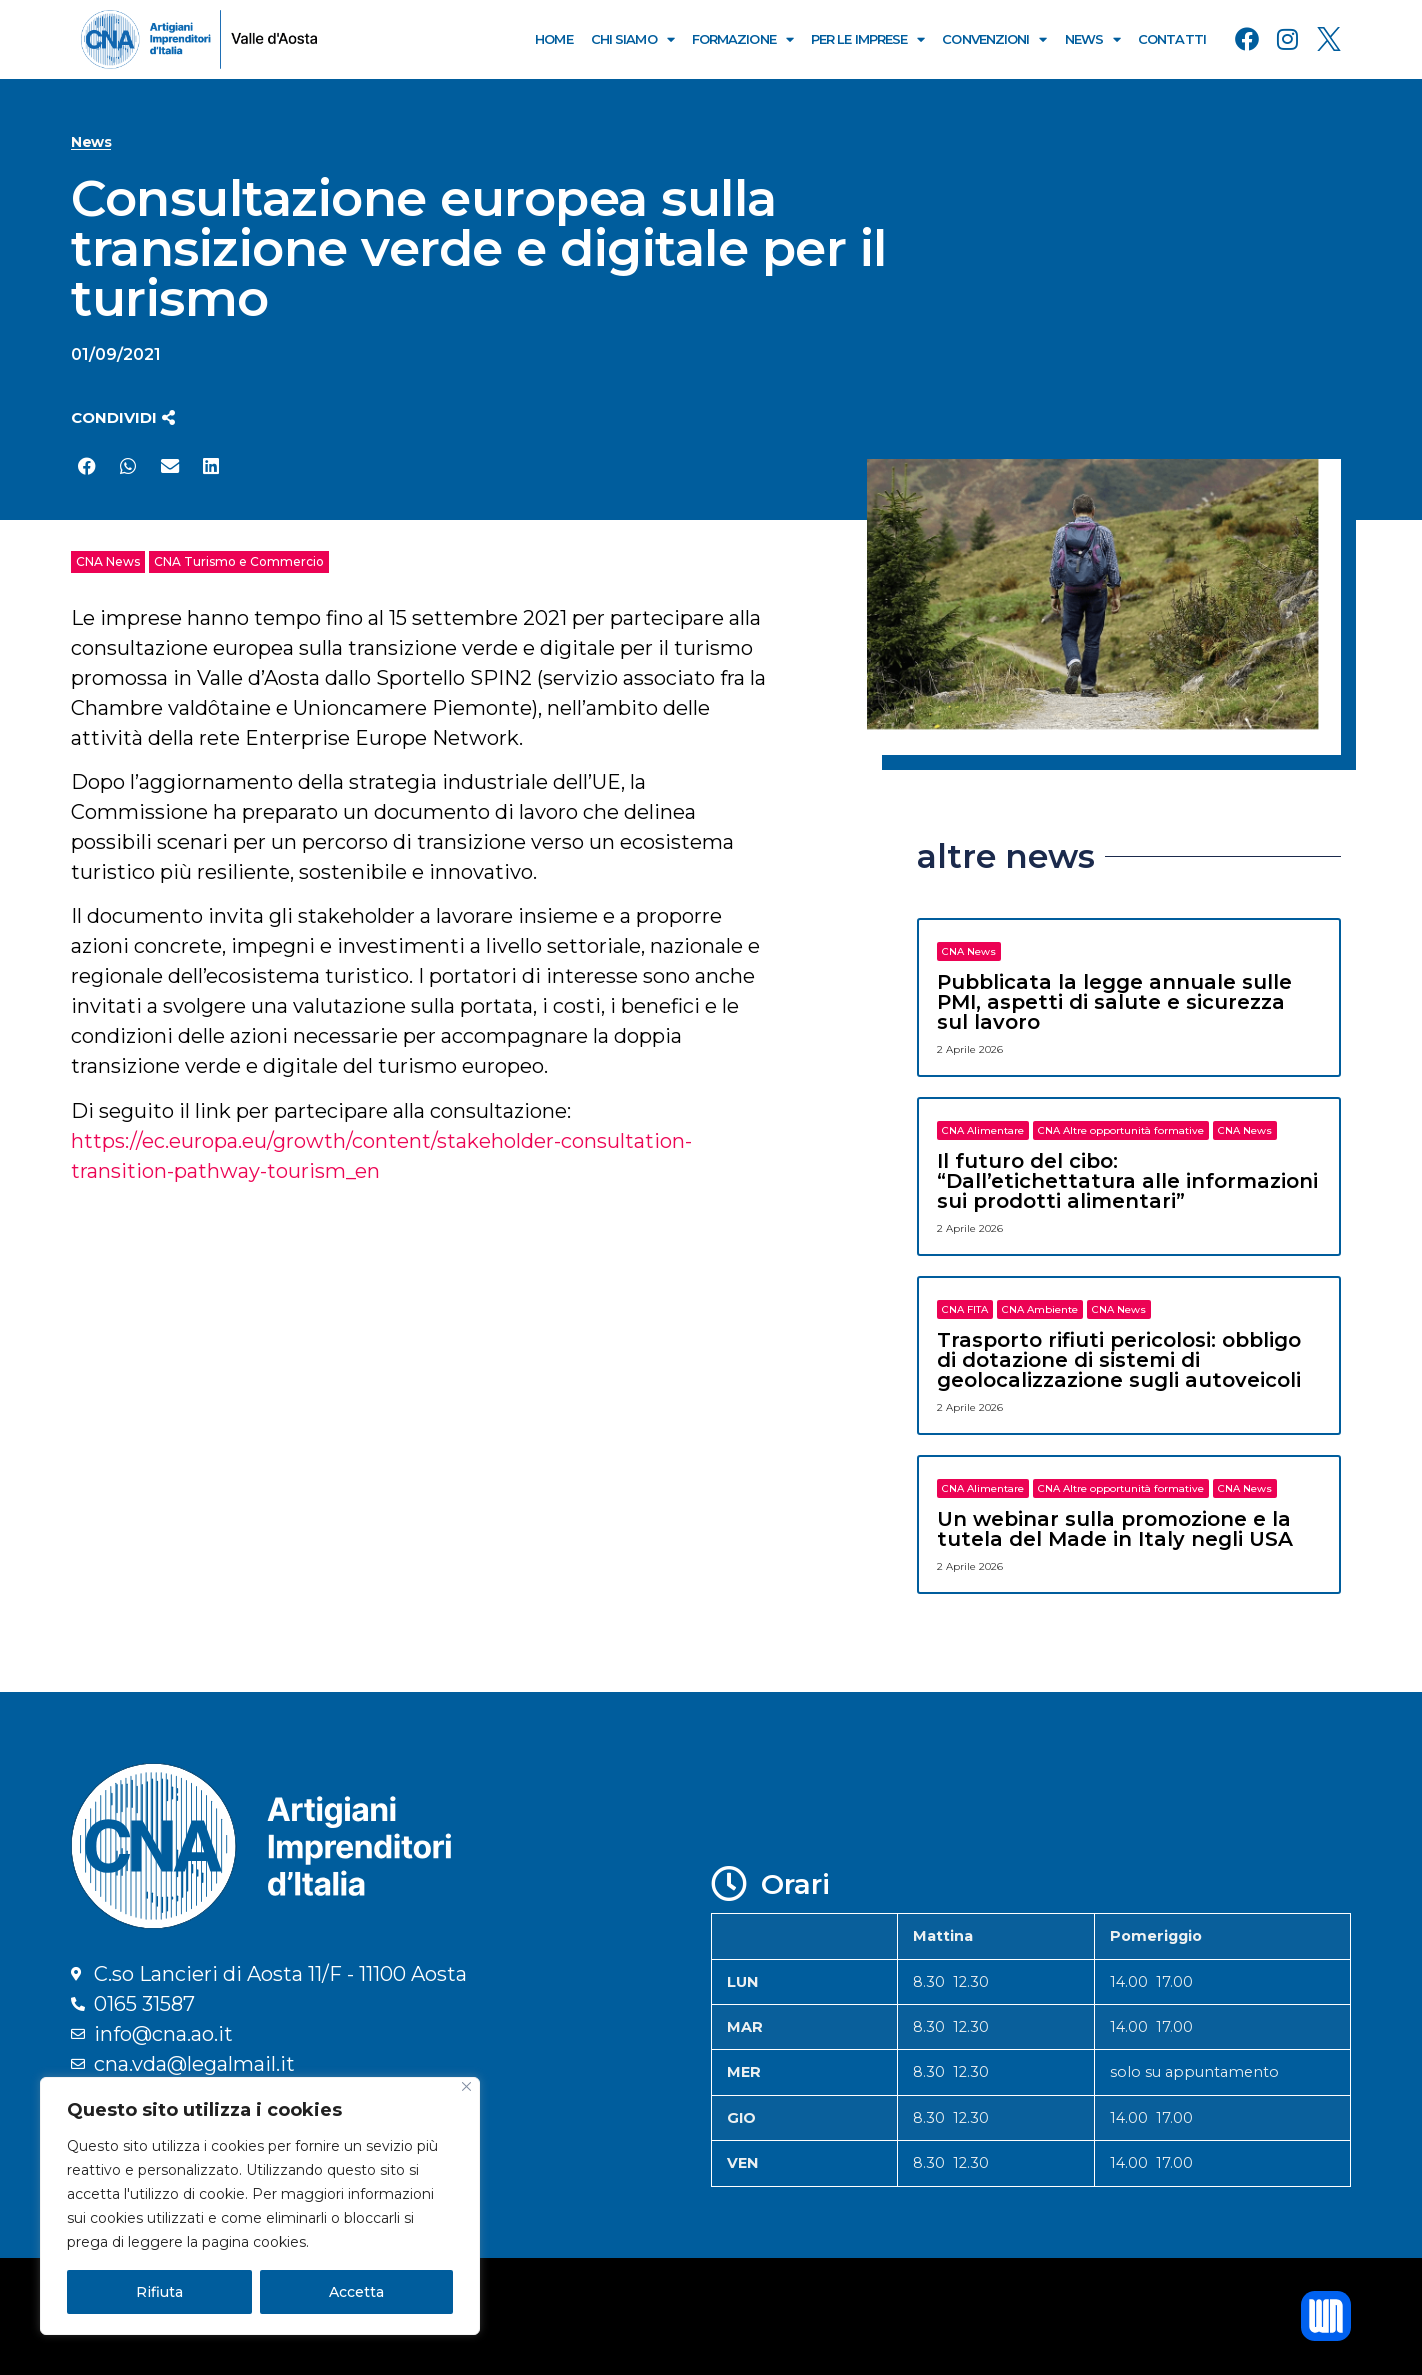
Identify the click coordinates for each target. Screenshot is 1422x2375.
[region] (260, 2206)
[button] (123, 417)
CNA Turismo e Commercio (239, 561)
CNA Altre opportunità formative (1121, 1130)
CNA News (108, 561)
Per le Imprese (868, 39)
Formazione (742, 39)
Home (553, 39)
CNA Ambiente (1040, 1309)
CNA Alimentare (983, 1130)
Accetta (356, 2292)
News (1093, 39)
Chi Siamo (632, 39)
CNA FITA (965, 1309)
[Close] (466, 2086)
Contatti (1172, 39)
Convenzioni (994, 39)
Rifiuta (159, 2292)
